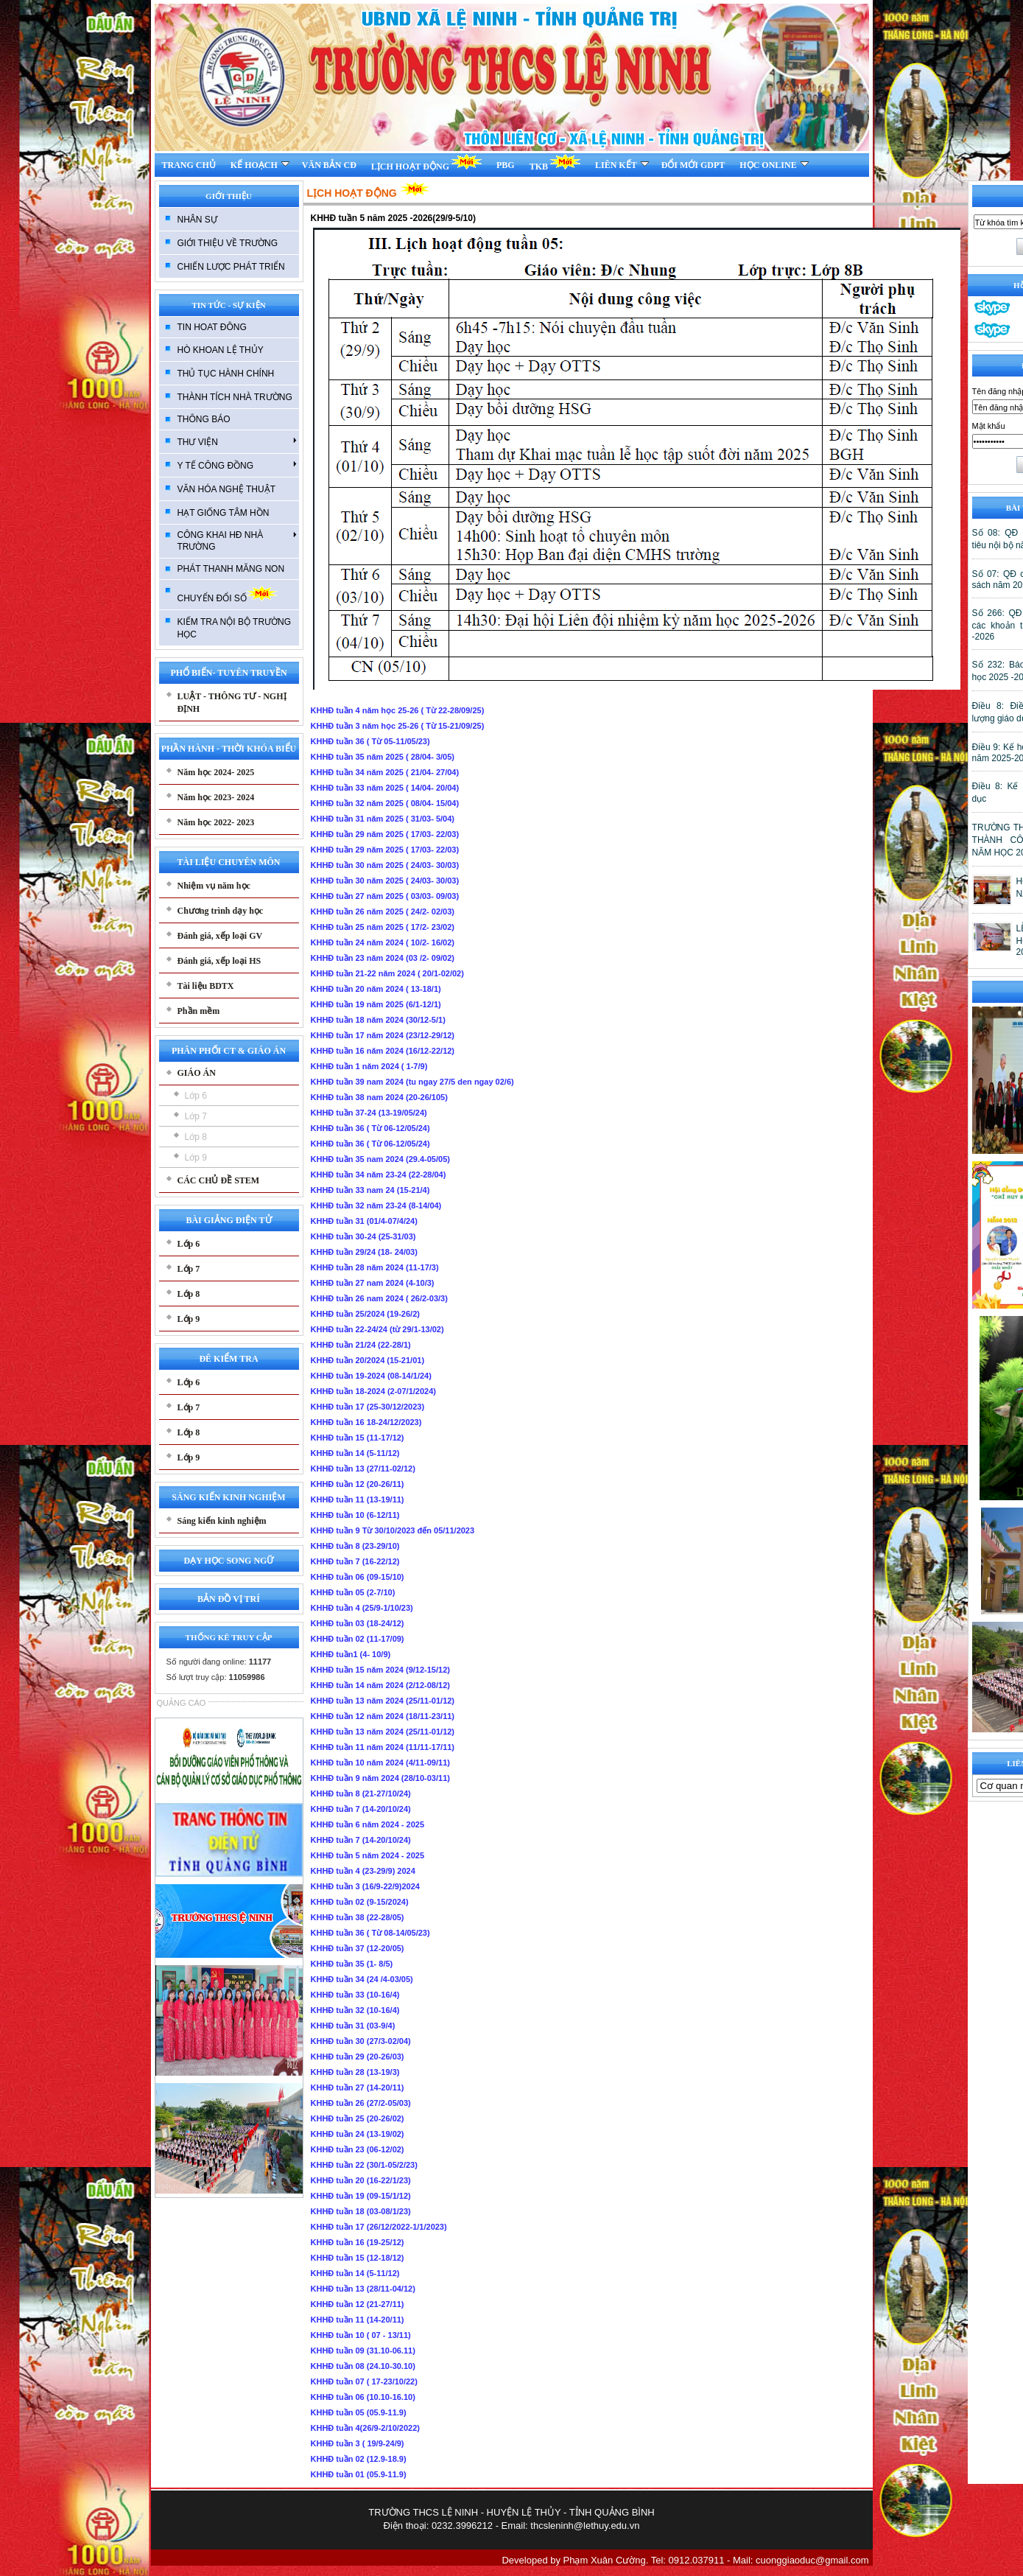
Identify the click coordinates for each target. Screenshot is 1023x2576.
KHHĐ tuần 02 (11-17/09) (357, 1638)
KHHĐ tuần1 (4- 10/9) (351, 1654)
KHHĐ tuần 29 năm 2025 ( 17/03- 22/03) (385, 834)
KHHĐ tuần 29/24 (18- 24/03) (364, 1251)
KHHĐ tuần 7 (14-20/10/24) (361, 1809)
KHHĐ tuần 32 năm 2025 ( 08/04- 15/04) (385, 803)
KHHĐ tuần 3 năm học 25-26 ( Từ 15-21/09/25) (398, 725)
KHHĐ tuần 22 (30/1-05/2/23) (364, 2164)
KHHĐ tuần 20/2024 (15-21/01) (368, 1360)
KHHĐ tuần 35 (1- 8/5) (352, 1963)
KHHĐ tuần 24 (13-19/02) (357, 2133)
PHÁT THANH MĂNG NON (231, 569)
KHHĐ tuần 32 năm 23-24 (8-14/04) (376, 1205)
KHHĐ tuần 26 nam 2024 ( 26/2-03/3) (379, 1298)
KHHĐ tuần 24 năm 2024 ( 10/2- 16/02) (383, 942)
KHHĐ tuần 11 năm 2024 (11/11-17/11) (383, 1747)
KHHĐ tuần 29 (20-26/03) (357, 2056)
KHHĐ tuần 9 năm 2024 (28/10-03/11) (380, 1778)
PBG (505, 165)
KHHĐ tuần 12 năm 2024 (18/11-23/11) (383, 1716)
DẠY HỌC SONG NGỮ (229, 1560)
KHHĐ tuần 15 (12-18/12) (357, 2257)
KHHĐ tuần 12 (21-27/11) (357, 2304)
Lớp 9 (196, 1157)
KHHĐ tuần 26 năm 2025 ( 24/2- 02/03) (383, 911)
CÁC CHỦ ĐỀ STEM (218, 1180)
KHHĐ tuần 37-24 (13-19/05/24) (369, 1112)
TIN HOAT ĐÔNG (212, 327)
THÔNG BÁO (204, 419)
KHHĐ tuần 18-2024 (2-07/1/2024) (373, 1391)
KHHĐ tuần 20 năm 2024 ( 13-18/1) (376, 988)
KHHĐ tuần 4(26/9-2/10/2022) (365, 2427)
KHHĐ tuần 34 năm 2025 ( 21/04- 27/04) (385, 772)
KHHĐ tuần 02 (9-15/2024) (360, 1901)
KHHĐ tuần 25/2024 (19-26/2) (365, 1313)
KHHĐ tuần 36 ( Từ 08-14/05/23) (370, 1932)
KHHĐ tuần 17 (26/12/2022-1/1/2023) (379, 2226)
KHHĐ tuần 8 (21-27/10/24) (361, 1793)
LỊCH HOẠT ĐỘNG (426, 162)
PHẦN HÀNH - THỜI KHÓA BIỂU (228, 748)
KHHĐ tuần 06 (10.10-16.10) (363, 2397)
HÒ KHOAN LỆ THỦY (220, 350)
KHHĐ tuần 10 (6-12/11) (355, 1515)
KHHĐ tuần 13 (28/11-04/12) (363, 2288)
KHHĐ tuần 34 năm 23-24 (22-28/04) (378, 1174)
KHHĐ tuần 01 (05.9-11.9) (359, 2474)
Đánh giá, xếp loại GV (220, 936)
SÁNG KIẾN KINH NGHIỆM (228, 1497)
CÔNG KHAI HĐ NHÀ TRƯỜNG (237, 541)
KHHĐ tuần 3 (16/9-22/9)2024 (365, 1886)
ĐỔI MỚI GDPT (693, 165)
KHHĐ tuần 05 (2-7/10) (353, 1592)
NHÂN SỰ (197, 219)
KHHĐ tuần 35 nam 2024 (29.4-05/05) (380, 1159)
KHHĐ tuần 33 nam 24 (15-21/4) (370, 1190)
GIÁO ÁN (196, 1073)
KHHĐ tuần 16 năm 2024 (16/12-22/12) (383, 1050)
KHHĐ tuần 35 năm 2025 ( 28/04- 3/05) (383, 756)
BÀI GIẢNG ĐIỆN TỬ (228, 1220)
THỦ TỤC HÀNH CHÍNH (226, 373)
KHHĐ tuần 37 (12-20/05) (357, 1948)
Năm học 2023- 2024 (216, 797)
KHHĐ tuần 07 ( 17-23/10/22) (364, 2381)
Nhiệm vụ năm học (213, 886)
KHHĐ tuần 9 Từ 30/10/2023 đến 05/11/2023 (393, 1530)
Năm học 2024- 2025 (216, 772)
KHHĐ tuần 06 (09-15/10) (357, 1576)
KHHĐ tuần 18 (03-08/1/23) (361, 2211)
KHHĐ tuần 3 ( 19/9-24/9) (357, 2443)
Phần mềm (198, 1011)
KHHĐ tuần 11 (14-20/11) (357, 2319)
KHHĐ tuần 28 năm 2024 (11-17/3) (375, 1267)
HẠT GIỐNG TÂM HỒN (223, 513)
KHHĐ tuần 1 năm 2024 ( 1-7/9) (369, 1066)
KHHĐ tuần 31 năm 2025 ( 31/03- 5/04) (383, 818)
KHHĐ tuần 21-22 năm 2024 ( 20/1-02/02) (387, 973)
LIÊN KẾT (622, 165)
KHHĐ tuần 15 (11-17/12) (357, 1437)
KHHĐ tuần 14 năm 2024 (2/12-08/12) (380, 1685)
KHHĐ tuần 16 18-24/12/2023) (366, 1422)
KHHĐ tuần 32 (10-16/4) (355, 2010)
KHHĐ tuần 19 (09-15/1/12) (361, 2195)
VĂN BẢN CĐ (329, 165)
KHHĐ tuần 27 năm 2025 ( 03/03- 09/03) (385, 896)
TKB (555, 162)
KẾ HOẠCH (260, 165)
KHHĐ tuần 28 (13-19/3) (355, 2072)
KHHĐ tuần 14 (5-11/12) (355, 1453)
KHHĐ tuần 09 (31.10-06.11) (363, 2350)
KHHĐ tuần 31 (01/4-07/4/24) (364, 1221)
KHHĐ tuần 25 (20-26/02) (357, 2118)
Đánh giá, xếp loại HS (219, 961)
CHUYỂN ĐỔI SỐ (227, 594)
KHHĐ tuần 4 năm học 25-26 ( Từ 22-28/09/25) (398, 710)
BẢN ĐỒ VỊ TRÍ (228, 1599)
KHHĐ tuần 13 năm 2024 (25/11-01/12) (383, 1700)
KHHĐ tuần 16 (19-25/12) (357, 2242)
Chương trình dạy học (220, 911)
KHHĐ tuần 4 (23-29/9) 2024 (363, 1870)
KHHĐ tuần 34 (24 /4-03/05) (362, 1979)
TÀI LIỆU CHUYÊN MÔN (228, 862)
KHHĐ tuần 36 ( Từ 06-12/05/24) (370, 1128)
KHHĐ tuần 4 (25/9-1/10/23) (362, 1607)
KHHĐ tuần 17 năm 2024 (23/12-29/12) (383, 1035)
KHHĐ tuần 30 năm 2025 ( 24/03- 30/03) (385, 865)
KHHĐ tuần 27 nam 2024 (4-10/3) (373, 1282)
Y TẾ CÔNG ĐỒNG (237, 465)
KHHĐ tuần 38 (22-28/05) (357, 1917)
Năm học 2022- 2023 (216, 822)
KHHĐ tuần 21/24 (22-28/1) (361, 1344)
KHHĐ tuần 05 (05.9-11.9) (359, 2412)
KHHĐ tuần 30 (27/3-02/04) (361, 2041)
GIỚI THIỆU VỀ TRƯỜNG (227, 243)
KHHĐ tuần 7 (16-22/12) (355, 1561)
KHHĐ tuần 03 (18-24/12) (357, 1623)
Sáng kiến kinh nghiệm (222, 1521)
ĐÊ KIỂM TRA (228, 1359)
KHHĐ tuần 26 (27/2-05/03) (361, 2103)
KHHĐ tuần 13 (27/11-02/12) (363, 1468)
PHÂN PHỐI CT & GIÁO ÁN (229, 1051)
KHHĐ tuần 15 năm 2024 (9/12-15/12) (380, 1669)
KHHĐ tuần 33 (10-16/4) (355, 1994)
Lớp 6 (196, 1096)
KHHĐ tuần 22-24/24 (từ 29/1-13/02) (377, 1329)
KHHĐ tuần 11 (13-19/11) (357, 1499)
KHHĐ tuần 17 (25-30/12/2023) (368, 1406)
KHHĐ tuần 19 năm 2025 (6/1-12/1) (376, 1004)
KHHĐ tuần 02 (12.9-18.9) (359, 2458)
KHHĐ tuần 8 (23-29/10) (355, 1545)
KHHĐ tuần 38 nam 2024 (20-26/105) (379, 1097)
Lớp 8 (196, 1137)
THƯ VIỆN (237, 441)
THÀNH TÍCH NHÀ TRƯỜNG (234, 397)
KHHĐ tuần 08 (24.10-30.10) (363, 2366)
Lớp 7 (196, 1116)
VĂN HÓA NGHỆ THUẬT (226, 489)
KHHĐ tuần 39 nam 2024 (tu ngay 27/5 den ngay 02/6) (412, 1081)
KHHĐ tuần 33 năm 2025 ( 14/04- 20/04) (385, 787)
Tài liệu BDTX (205, 986)
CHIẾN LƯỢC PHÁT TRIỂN (231, 267)
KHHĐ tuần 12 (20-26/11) (357, 1484)
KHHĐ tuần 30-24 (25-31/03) (363, 1236)
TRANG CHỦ (189, 165)
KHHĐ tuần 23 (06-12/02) (357, 2149)
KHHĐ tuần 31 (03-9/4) (353, 2025)
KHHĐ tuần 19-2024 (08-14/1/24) (371, 1375)
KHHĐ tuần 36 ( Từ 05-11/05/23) (370, 741)
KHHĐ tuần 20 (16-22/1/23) (361, 2180)
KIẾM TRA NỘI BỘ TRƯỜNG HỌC (234, 628)
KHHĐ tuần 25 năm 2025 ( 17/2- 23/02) (383, 927)
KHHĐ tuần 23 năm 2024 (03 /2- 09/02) (383, 957)
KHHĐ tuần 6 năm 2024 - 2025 (368, 1824)
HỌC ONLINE (773, 165)
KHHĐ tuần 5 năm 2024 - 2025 (368, 1855)
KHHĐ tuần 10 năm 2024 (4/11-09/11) (380, 1762)
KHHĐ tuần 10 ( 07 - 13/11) (361, 2335)
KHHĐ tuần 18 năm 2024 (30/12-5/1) (378, 1019)
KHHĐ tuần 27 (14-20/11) (357, 2087)
